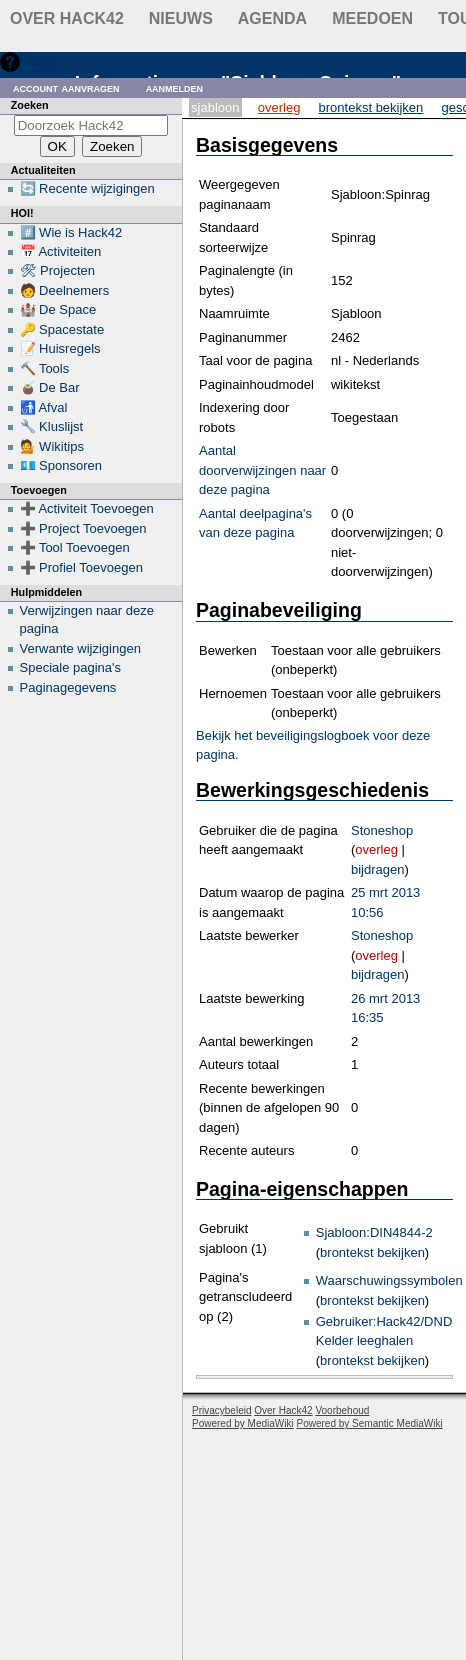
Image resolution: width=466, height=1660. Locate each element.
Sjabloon (215, 107)
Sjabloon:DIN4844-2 (374, 1232)
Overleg (279, 107)
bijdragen (378, 869)
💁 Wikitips (52, 446)
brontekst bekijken (372, 1252)
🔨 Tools (45, 368)
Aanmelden (175, 87)
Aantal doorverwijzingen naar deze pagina (262, 470)
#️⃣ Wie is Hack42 (71, 232)
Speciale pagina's (71, 667)
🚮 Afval (44, 407)
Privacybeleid (221, 1410)
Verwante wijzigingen (80, 648)
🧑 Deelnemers (65, 290)
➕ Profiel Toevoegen (81, 567)
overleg (376, 849)
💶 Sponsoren (61, 465)
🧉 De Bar (50, 387)
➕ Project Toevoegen (83, 528)
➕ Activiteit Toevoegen (87, 508)
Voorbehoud (342, 1410)
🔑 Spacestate (62, 329)
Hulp (38, 61)
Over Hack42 (67, 18)
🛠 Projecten (58, 270)
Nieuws (181, 18)
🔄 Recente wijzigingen (87, 188)
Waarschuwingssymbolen (389, 1280)
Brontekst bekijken (371, 107)
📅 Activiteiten (61, 251)
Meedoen (372, 18)
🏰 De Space (58, 309)
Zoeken (30, 105)
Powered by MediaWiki (243, 1423)
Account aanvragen (66, 87)
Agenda (272, 18)
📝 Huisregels (60, 348)
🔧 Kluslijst (52, 426)
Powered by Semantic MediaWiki (370, 1423)
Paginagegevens (68, 687)
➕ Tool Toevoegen (75, 547)
